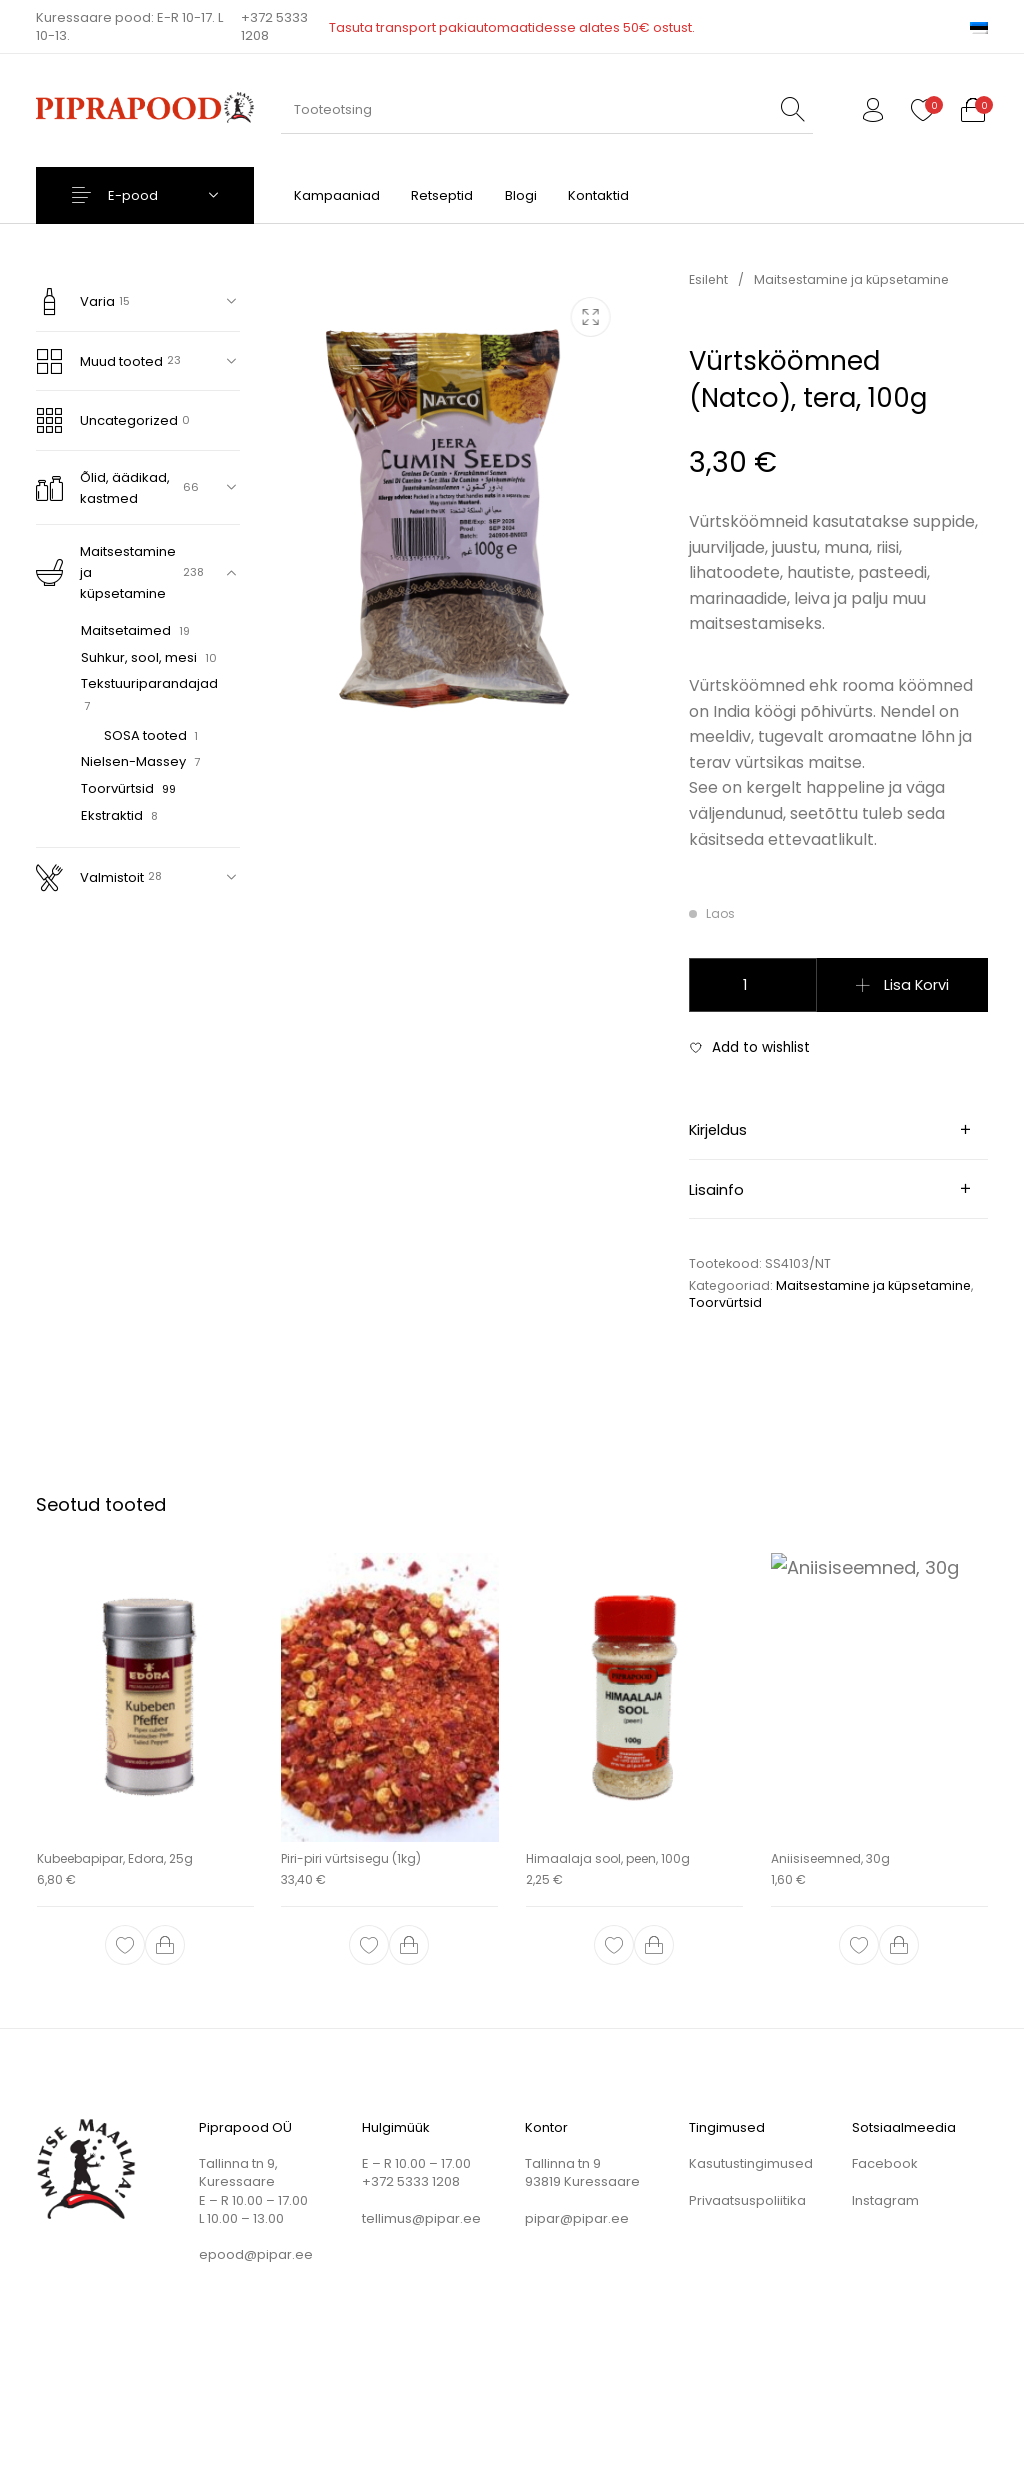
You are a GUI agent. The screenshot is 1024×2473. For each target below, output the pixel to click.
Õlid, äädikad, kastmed (103, 488)
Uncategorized (107, 420)
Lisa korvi (916, 985)
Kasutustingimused (751, 2163)
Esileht (708, 279)
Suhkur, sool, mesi (139, 657)
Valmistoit (90, 877)
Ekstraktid (112, 815)
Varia (75, 301)
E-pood (133, 195)
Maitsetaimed (126, 630)
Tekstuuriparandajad (149, 683)
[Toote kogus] (753, 985)
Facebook (885, 2163)
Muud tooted (99, 361)
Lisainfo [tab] (716, 1190)
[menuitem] (978, 26)
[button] (165, 1945)
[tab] (838, 1130)
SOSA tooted (145, 735)
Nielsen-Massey (133, 761)
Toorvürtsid (117, 788)
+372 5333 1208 (274, 27)
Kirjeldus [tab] (718, 1130)
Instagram (885, 2200)
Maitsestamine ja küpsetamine (106, 572)
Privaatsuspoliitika (747, 2200)
